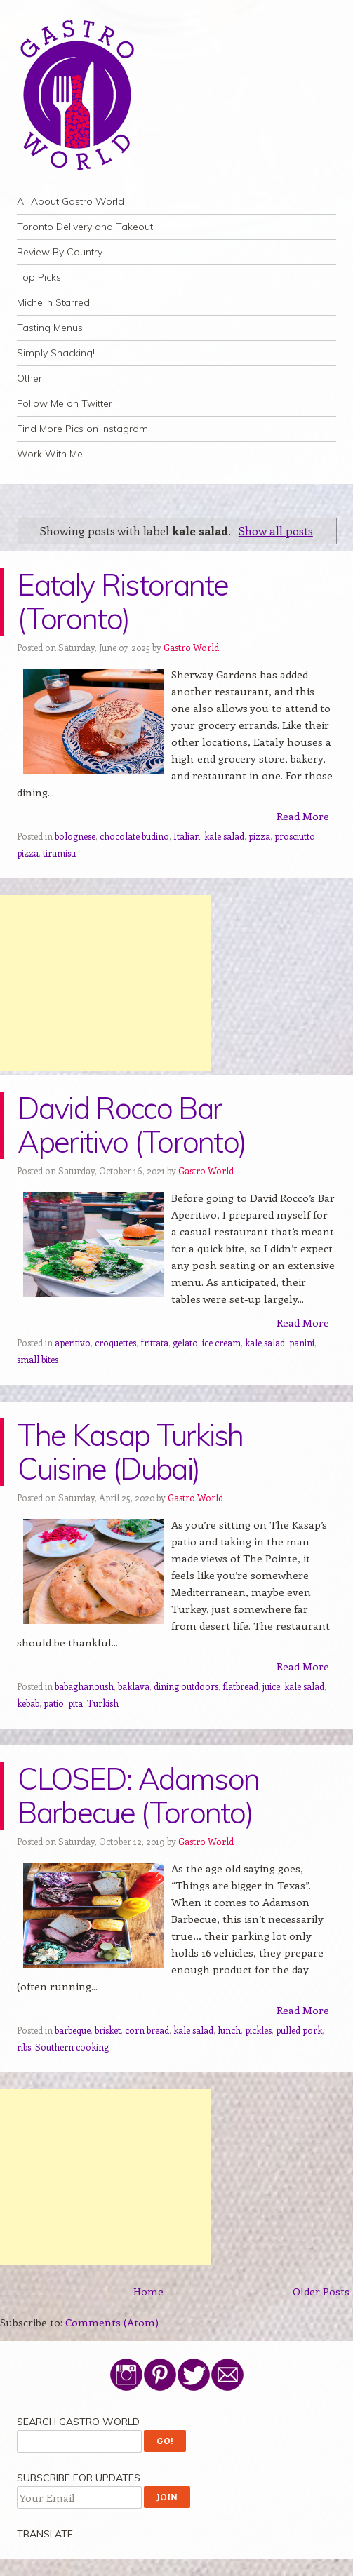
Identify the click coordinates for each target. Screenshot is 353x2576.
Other (29, 378)
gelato (185, 1342)
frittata (154, 1342)
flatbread (240, 1686)
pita (75, 1703)
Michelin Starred (53, 302)
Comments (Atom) (112, 2322)
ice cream (221, 1342)
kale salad (224, 836)
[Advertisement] (105, 983)
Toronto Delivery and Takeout (85, 226)
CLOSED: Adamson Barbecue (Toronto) (138, 1795)
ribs (24, 2047)
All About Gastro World (70, 201)
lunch (229, 2030)
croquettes (115, 1342)
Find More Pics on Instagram (82, 428)
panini (301, 1342)
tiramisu (59, 853)
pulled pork (299, 2030)
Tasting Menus (50, 327)
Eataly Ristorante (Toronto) (123, 601)
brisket (108, 2030)
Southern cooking (72, 2047)
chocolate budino (134, 836)
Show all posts (276, 530)
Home (148, 2291)
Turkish (103, 1703)
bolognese (75, 836)
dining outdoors (186, 1686)
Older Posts (321, 2291)
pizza (259, 836)
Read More (303, 816)
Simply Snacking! (56, 353)
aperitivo (73, 1342)
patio (54, 1703)
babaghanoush (84, 1686)
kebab (28, 1703)
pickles (258, 2030)
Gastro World (191, 647)
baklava (133, 1686)
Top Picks (39, 277)
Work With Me (50, 454)
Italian (186, 836)
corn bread (147, 2030)
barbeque (73, 2030)
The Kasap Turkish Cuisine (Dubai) (130, 1451)
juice (271, 1686)
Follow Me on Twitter (64, 403)
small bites (37, 1359)
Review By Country (59, 252)
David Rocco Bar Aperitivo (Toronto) (132, 1124)
